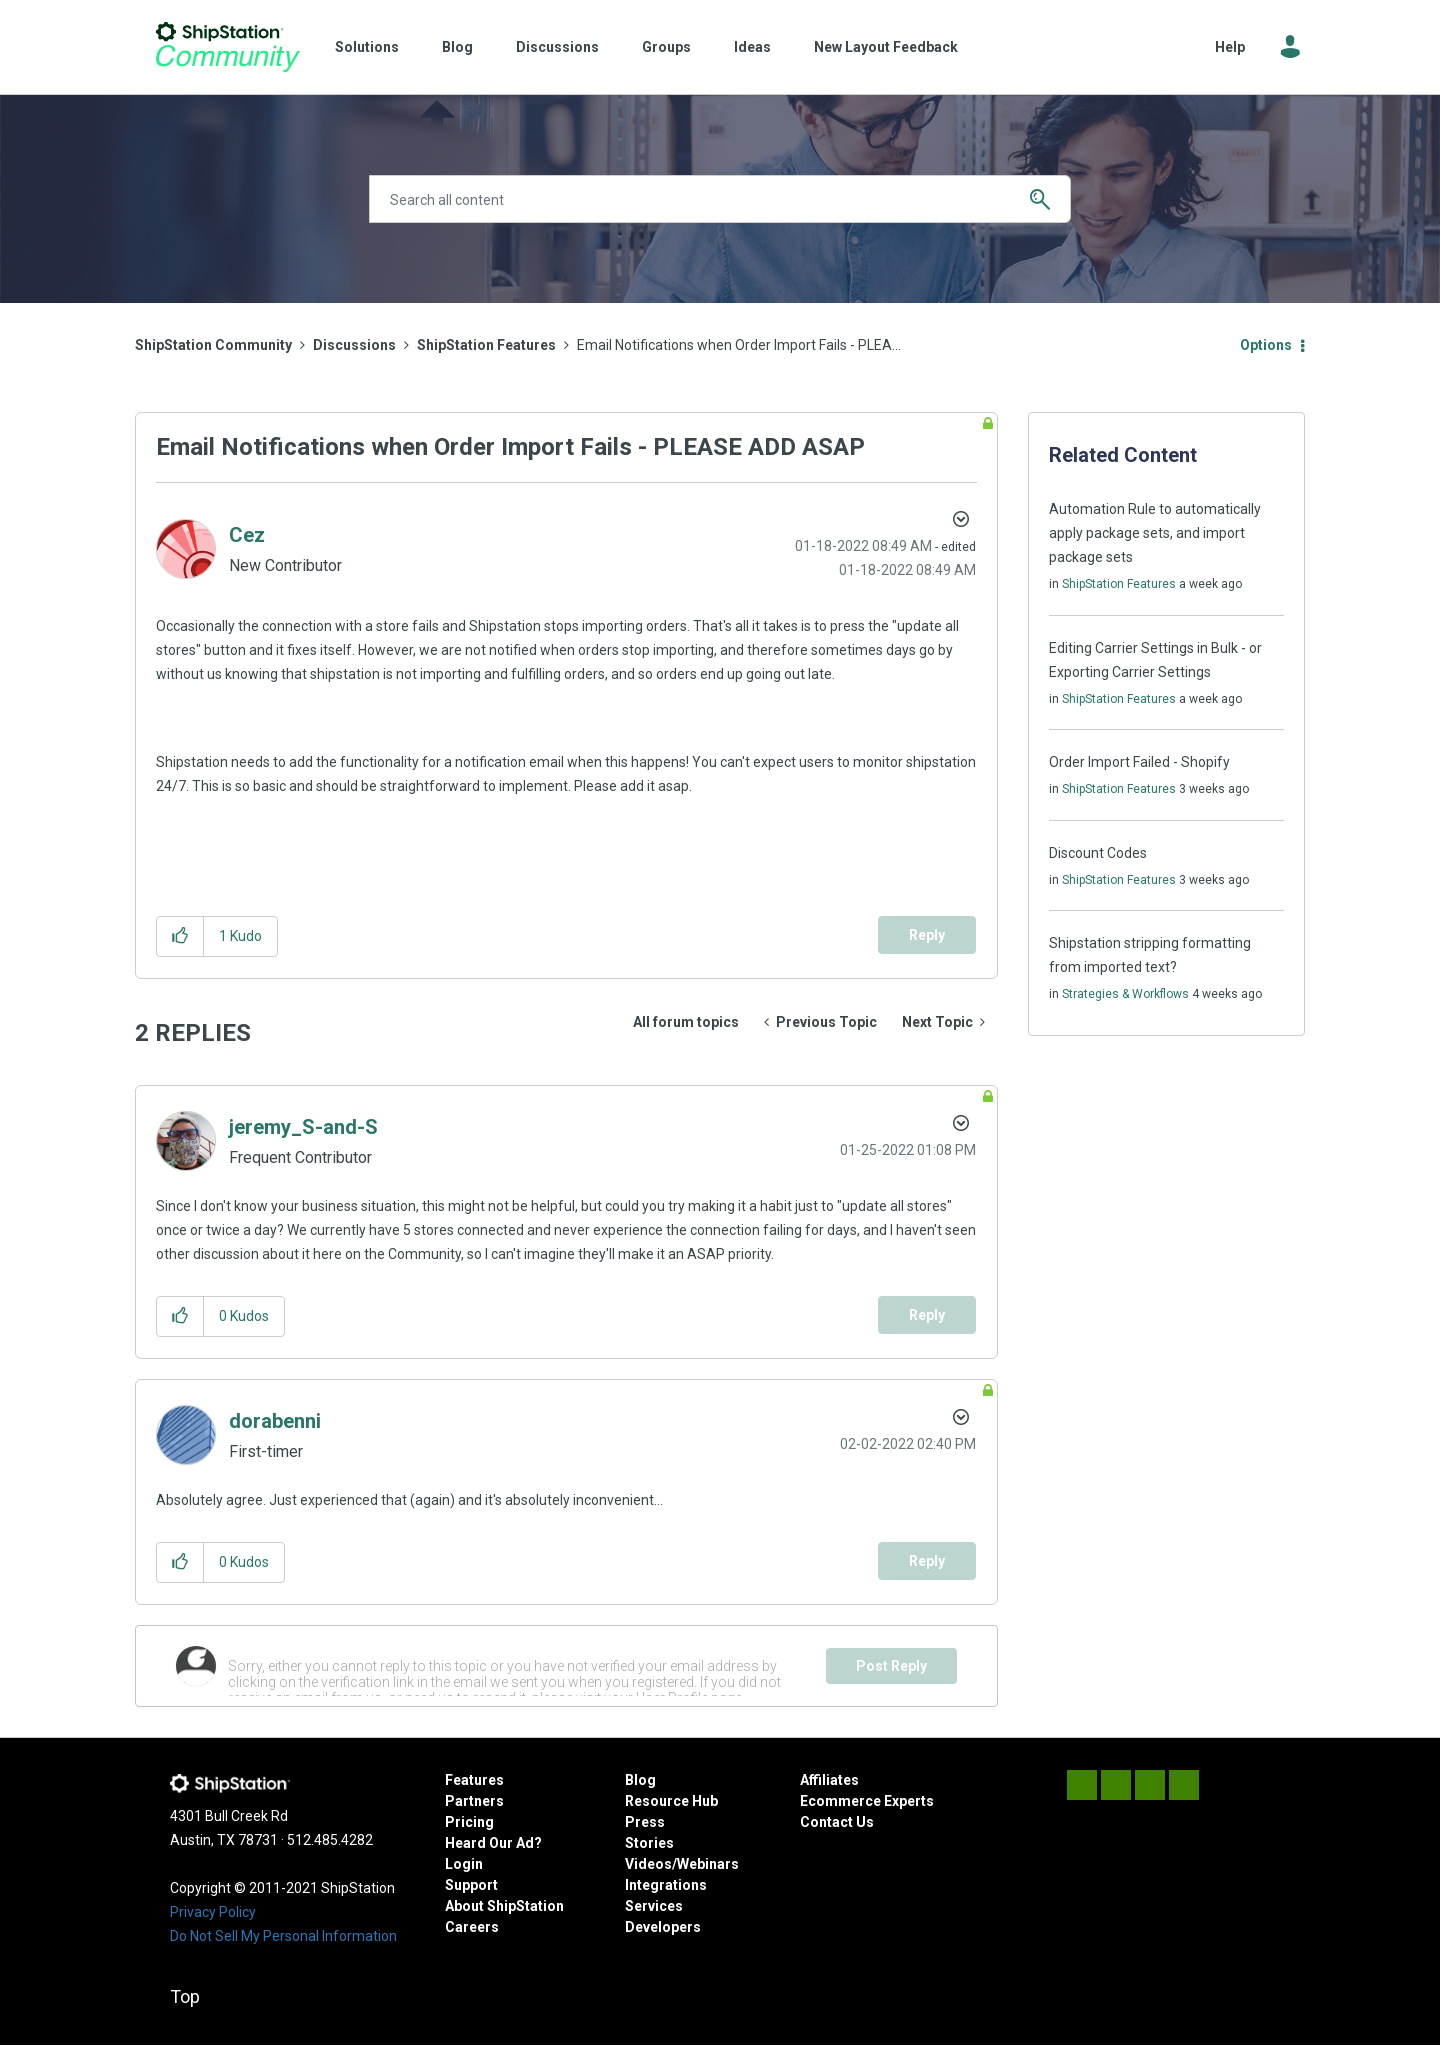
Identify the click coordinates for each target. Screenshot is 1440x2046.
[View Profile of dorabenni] (275, 1421)
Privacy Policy (213, 1912)
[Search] (720, 199)
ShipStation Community (227, 47)
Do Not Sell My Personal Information (283, 1936)
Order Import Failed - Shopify (1139, 762)
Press (645, 1822)
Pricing (469, 1822)
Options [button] (1266, 345)
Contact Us (837, 1822)
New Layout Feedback (886, 47)
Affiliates (829, 1780)
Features (474, 1780)
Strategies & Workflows (1125, 994)
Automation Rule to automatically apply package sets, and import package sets (1155, 533)
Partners (474, 1801)
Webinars (708, 1864)
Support (471, 1885)
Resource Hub (671, 1801)
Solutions (367, 47)
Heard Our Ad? (493, 1843)
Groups (666, 47)
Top (185, 1996)
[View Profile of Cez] (247, 535)
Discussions (557, 47)
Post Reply (891, 1666)
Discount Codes (1098, 853)
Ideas (752, 47)
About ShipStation (504, 1906)
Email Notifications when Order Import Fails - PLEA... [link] (739, 345)
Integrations (666, 1885)
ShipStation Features (486, 345)
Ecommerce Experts (867, 1801)
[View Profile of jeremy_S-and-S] (303, 1127)
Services (654, 1906)
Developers (663, 1927)
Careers (472, 1927)
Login (464, 1864)
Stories (649, 1843)
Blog (457, 47)
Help (1230, 47)
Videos (648, 1864)
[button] (180, 936)
